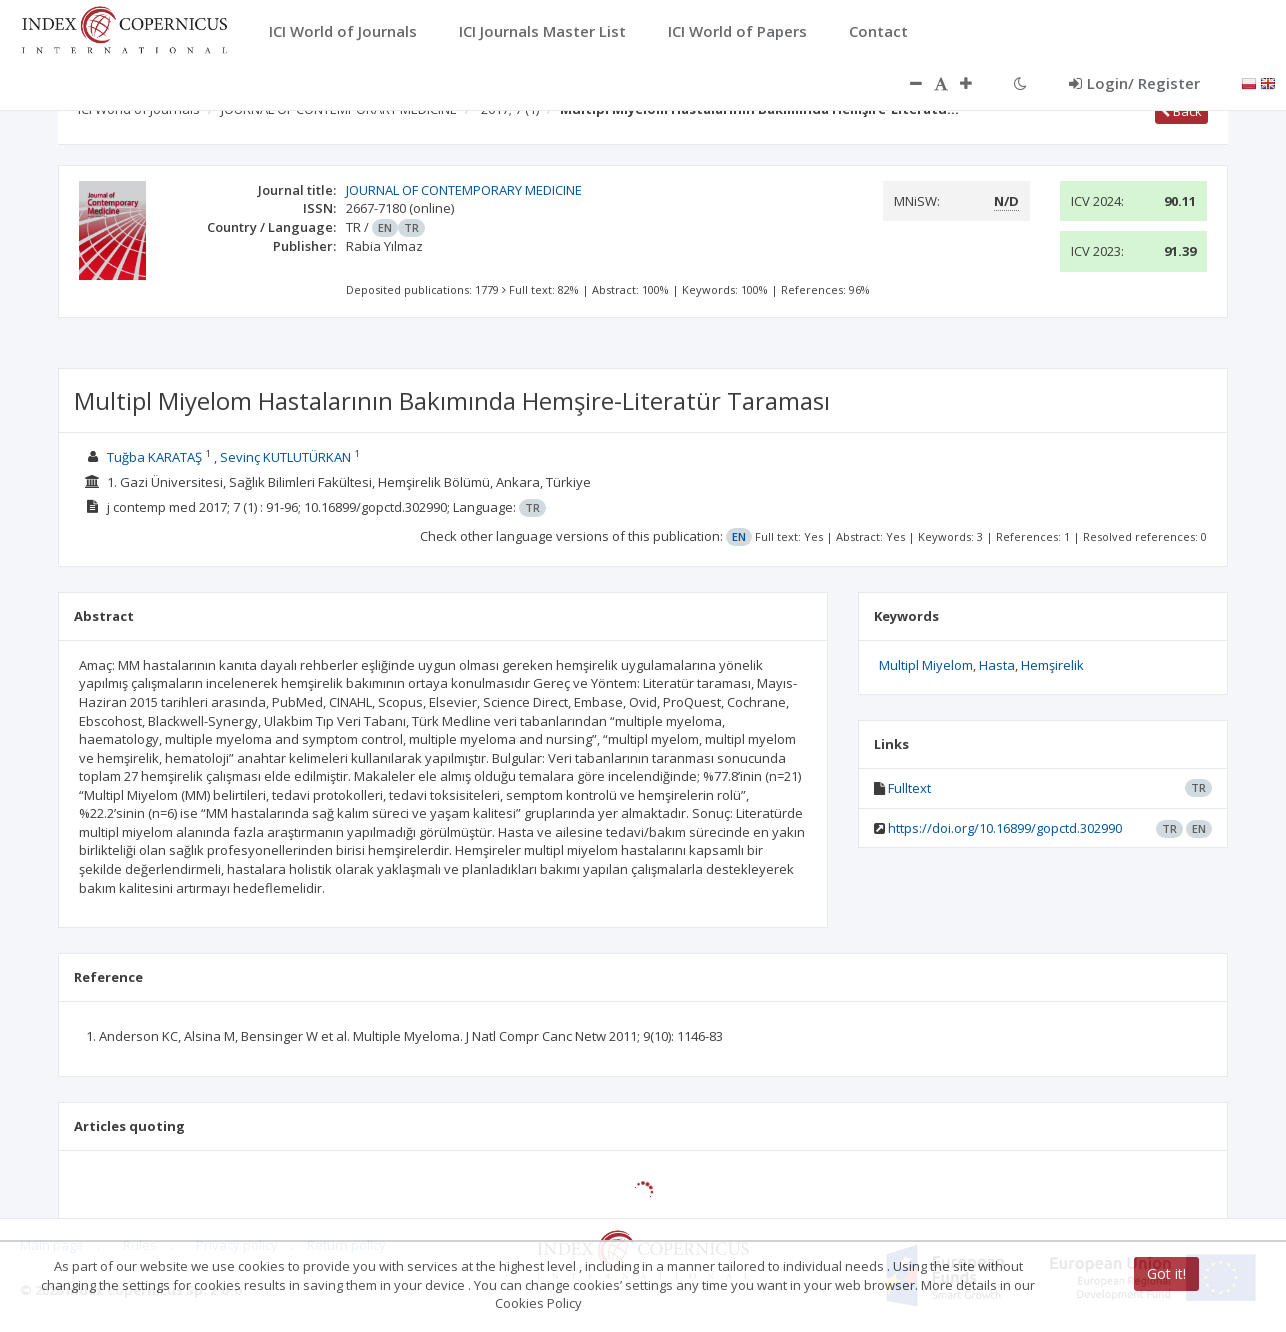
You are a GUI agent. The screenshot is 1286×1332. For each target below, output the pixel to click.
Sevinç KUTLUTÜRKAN (285, 457)
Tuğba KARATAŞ (154, 457)
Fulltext (909, 788)
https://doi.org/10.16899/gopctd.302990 (1005, 828)
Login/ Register (1134, 83)
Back (1181, 111)
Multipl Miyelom (926, 665)
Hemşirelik (1052, 665)
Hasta (997, 665)
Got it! (1166, 1273)
